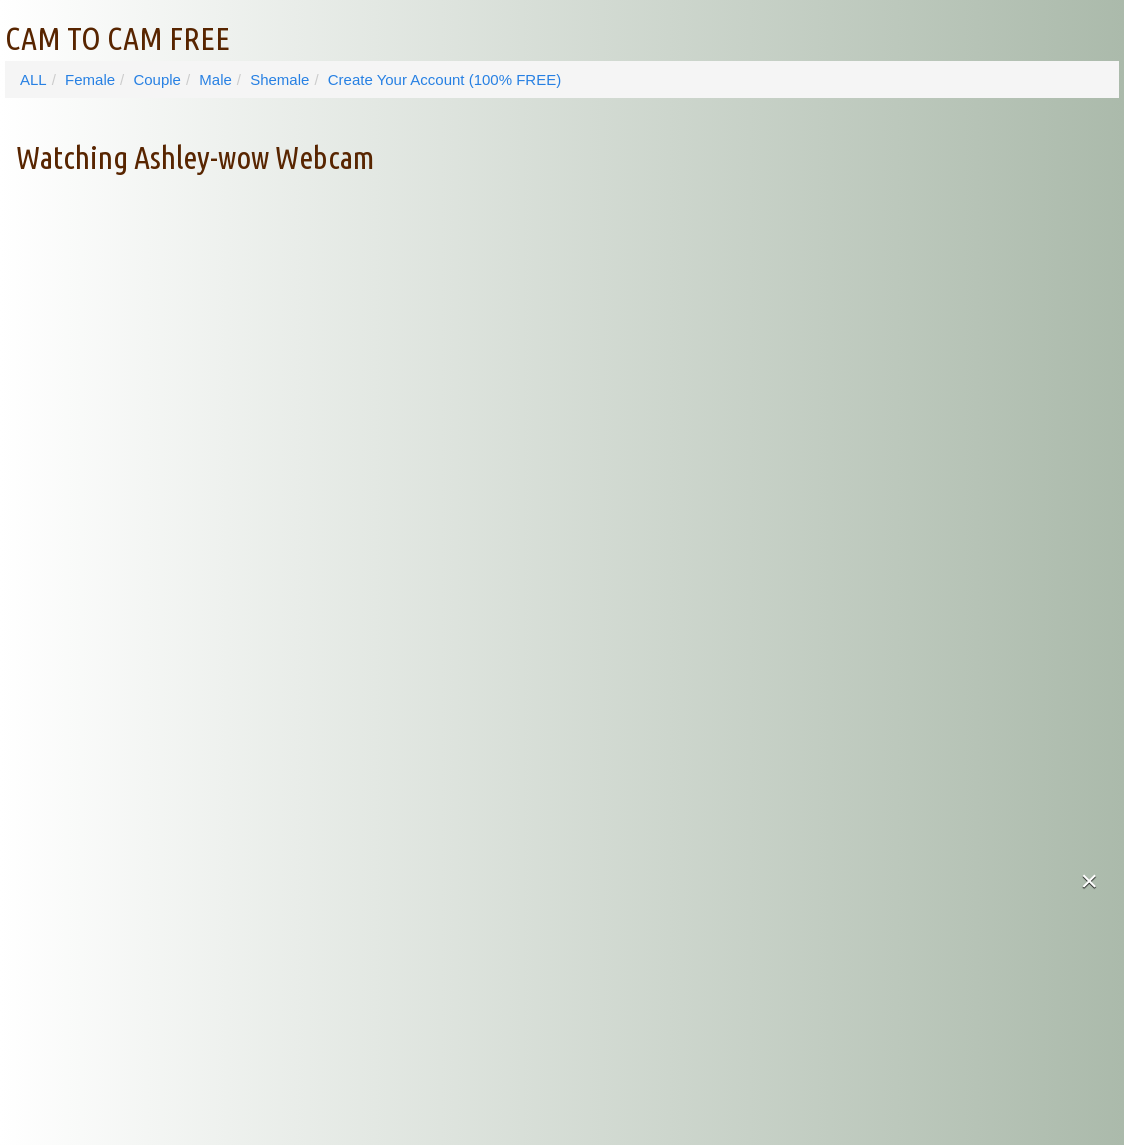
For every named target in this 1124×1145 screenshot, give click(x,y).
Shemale (279, 79)
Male (215, 79)
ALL (33, 79)
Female (90, 79)
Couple (157, 79)
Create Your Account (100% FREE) (444, 79)
